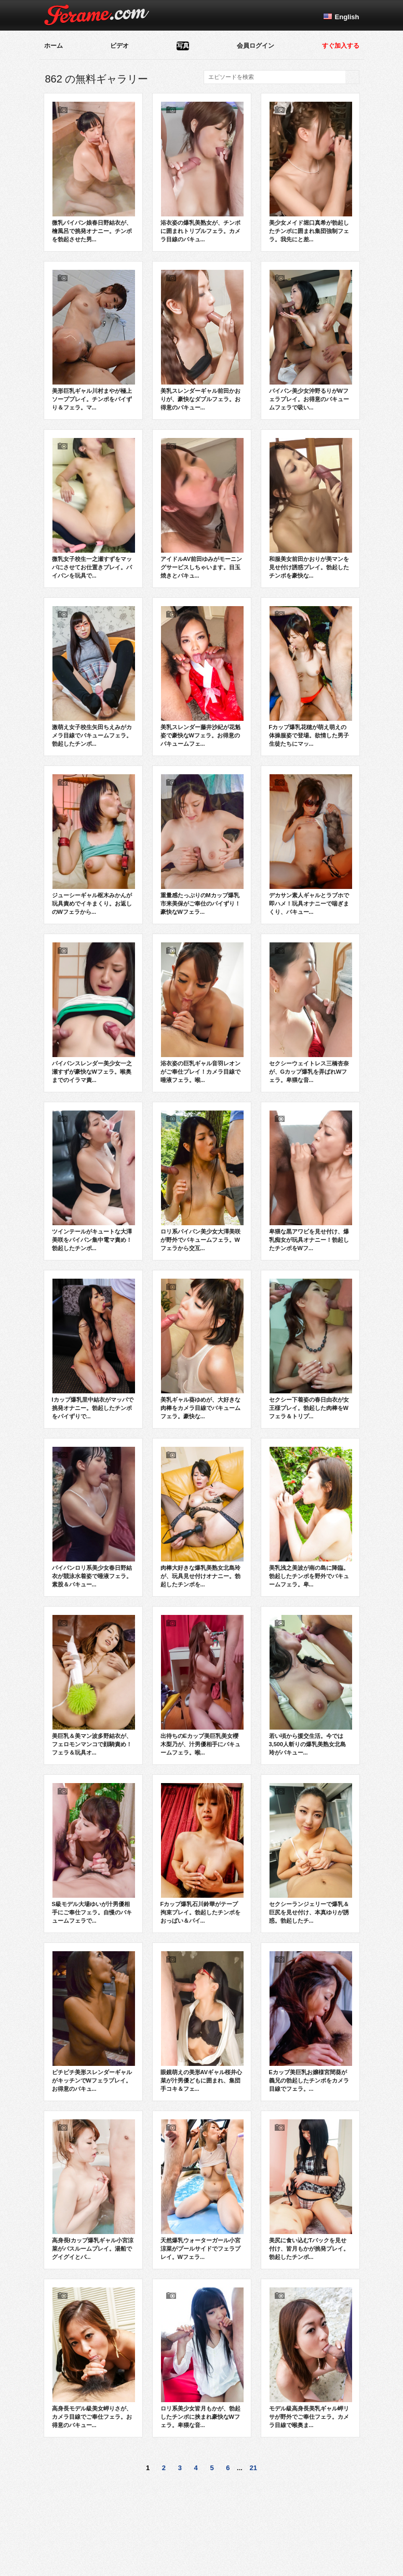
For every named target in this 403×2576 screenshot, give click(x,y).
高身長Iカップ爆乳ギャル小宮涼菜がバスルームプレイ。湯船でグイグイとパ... (94, 2189)
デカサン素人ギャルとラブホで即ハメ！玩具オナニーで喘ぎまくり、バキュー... (311, 844)
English (347, 17)
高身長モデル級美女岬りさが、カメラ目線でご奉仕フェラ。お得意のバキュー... (94, 2357)
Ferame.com (96, 15)
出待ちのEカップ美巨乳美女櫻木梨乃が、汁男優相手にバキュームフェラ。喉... (202, 1685)
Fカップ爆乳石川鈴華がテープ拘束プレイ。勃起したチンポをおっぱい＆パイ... (202, 1853)
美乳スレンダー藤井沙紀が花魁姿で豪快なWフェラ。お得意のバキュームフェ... (202, 676)
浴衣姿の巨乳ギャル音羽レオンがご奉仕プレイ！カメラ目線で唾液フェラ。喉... (202, 1012)
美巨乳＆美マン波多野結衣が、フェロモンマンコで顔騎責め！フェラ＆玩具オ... (94, 1685)
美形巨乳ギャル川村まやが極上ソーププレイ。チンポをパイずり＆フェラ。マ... (94, 339)
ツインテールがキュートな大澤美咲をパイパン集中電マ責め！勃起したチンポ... (94, 1180)
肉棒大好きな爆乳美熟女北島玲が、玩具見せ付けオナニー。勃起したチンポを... (202, 1516)
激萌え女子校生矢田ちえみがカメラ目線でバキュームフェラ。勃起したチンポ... (94, 676)
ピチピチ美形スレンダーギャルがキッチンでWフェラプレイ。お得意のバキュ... (94, 2021)
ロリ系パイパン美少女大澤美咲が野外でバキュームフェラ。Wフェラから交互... (202, 1180)
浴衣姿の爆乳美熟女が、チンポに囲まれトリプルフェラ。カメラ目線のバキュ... (202, 171)
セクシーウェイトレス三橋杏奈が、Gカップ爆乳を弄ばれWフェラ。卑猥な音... (311, 1012)
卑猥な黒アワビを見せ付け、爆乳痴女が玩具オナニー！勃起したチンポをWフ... (311, 1180)
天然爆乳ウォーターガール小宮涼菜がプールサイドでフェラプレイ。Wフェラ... (202, 2189)
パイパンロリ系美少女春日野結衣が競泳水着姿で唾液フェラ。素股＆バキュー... (94, 1516)
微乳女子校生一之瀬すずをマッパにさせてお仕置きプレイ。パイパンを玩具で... (94, 508)
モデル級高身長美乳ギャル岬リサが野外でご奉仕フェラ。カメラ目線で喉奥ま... (311, 2357)
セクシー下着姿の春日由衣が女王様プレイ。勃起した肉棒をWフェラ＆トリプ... (311, 1348)
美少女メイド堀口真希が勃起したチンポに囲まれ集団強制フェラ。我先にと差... (311, 171)
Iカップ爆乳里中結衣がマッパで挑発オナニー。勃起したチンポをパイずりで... (94, 1348)
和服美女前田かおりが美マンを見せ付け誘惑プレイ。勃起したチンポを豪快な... (311, 508)
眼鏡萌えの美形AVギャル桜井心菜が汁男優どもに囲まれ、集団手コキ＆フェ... (202, 2021)
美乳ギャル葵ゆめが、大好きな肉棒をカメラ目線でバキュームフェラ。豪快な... (202, 1348)
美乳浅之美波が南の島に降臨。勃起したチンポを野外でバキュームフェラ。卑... (311, 1516)
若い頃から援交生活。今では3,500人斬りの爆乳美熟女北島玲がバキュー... (311, 1685)
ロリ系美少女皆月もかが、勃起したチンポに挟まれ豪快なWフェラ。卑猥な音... (202, 2357)
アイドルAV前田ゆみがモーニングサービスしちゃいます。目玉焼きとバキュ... (202, 508)
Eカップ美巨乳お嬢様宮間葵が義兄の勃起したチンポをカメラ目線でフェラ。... (311, 2021)
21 (253, 2468)
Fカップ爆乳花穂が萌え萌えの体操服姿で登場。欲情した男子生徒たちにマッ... (311, 676)
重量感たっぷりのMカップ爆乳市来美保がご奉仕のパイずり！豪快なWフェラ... (202, 844)
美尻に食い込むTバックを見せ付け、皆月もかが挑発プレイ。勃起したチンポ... (311, 2189)
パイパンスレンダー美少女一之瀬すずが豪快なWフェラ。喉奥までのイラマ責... (94, 1012)
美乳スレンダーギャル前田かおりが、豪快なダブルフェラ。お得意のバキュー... (202, 339)
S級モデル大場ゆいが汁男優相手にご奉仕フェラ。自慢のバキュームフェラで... (94, 1853)
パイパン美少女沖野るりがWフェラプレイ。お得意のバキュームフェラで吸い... (311, 339)
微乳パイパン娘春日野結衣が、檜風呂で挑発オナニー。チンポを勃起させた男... (94, 171)
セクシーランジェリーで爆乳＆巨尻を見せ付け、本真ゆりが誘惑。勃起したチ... (311, 1853)
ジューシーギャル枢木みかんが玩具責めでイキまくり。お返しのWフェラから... (94, 844)
